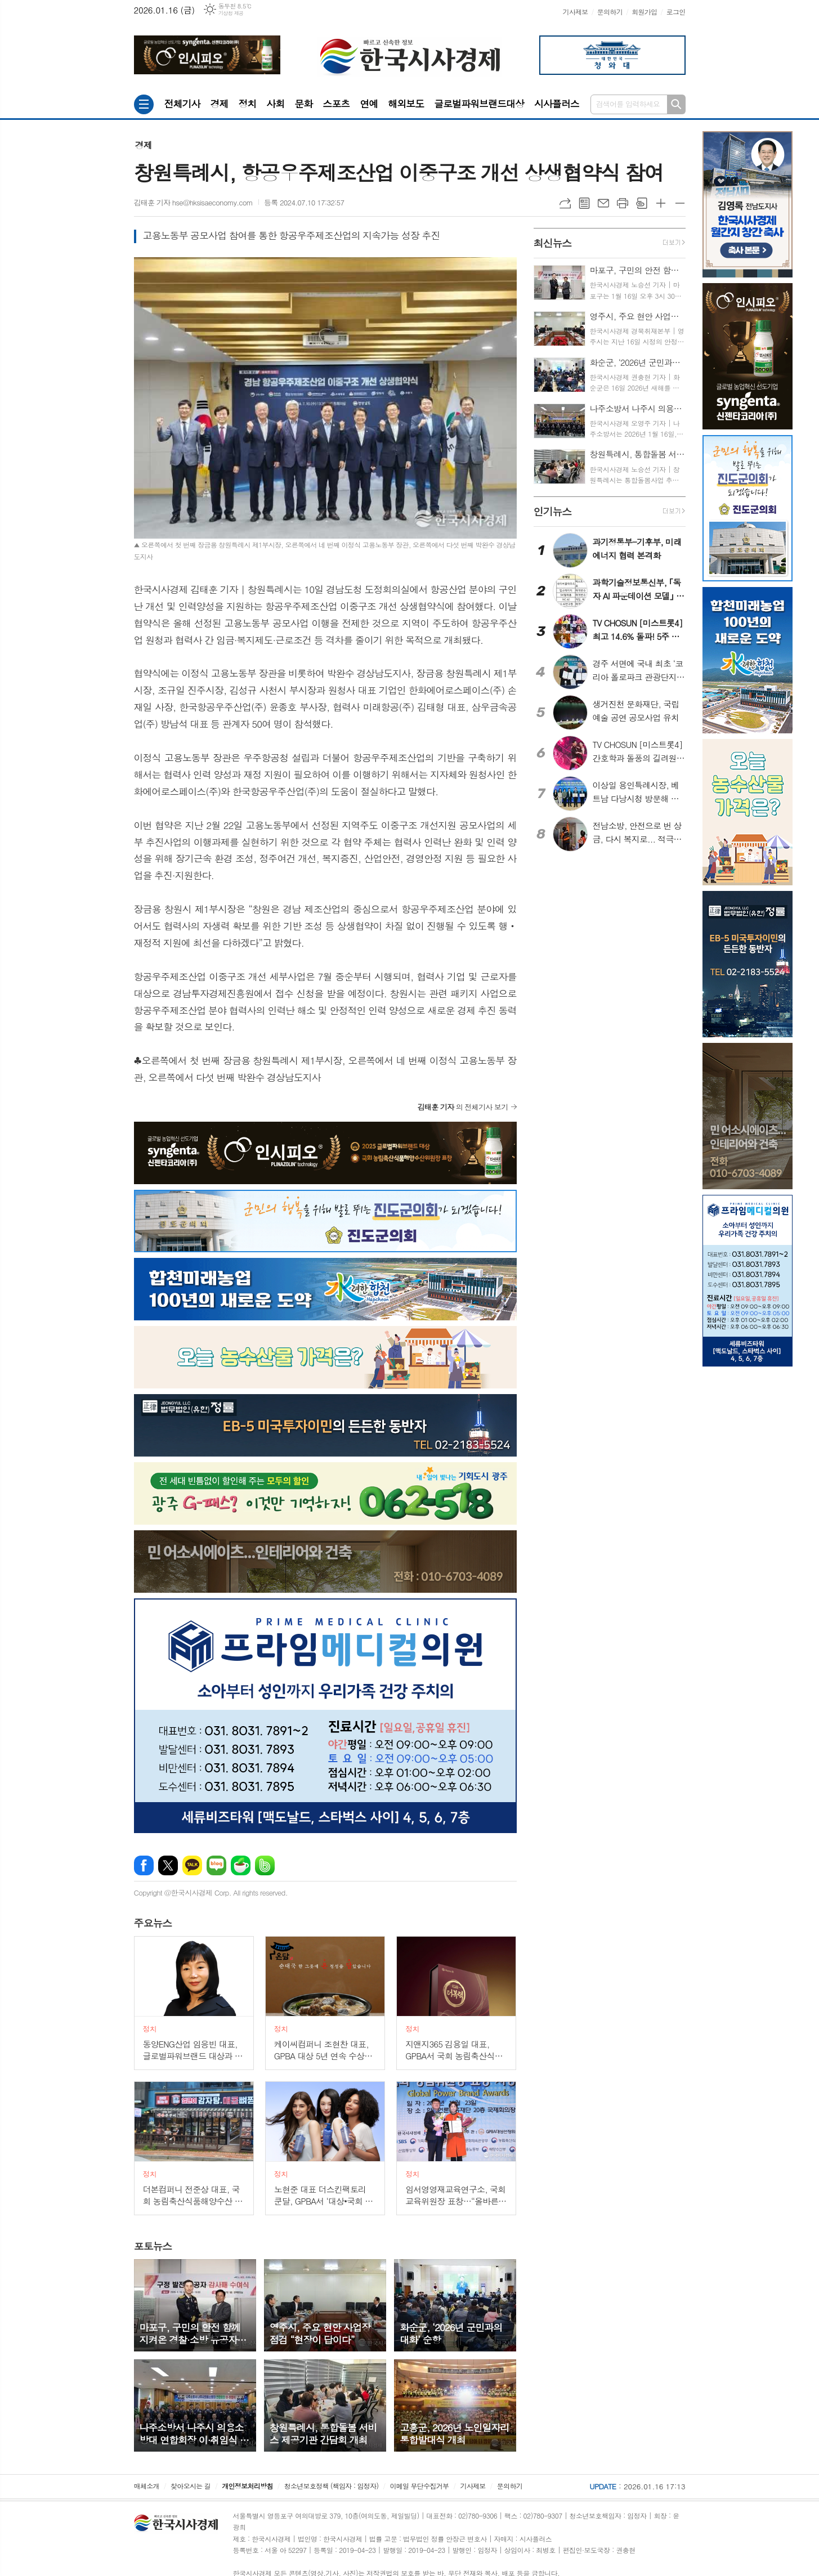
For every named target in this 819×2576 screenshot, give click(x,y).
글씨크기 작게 (680, 203)
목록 (584, 203)
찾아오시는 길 (191, 2485)
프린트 (622, 203)
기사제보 (575, 11)
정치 (247, 103)
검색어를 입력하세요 (628, 103)
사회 (275, 103)
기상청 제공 (231, 13)
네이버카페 (240, 1865)
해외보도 (406, 103)
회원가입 (644, 11)
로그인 (676, 11)
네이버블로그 (216, 1865)
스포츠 (336, 103)
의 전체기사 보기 (463, 1106)
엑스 (168, 1865)
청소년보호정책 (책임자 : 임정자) (331, 2485)
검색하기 (676, 104)
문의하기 (610, 11)
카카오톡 (192, 1865)
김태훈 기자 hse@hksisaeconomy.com (193, 202)
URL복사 (565, 203)
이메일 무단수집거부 (419, 2485)
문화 (303, 103)
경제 (219, 103)
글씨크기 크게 (660, 203)
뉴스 (153, 1923)
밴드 (265, 1865)
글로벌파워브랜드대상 (479, 103)
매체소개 (146, 2485)
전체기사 (182, 103)
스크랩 (641, 203)
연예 (369, 103)
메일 (603, 203)
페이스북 (144, 1865)
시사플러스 (556, 103)
